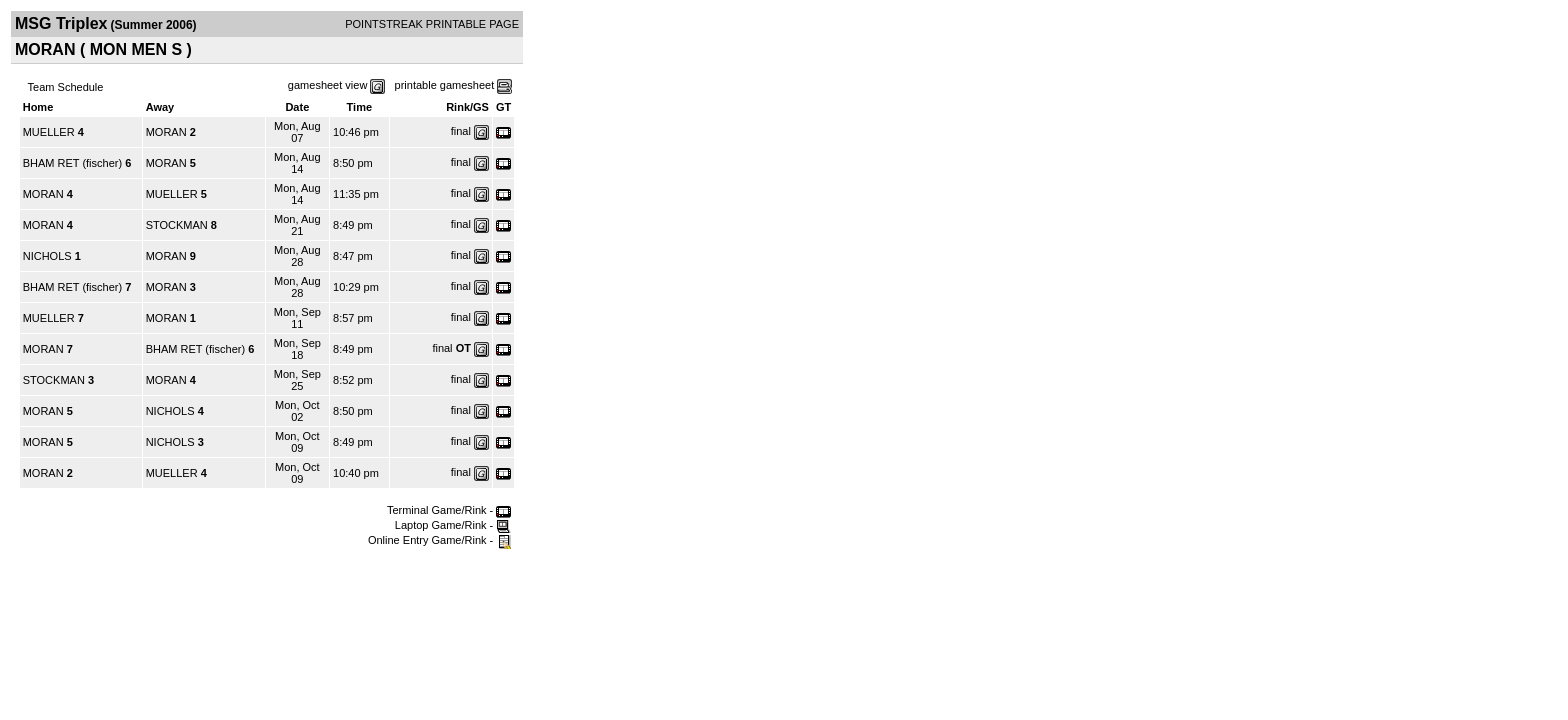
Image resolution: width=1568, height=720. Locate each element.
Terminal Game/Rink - (449, 510)
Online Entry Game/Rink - (439, 540)
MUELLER (49, 132)
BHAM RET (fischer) (72, 163)
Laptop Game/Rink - (453, 525)
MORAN (166, 132)
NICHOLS (47, 256)
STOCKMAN (177, 225)
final (461, 131)
